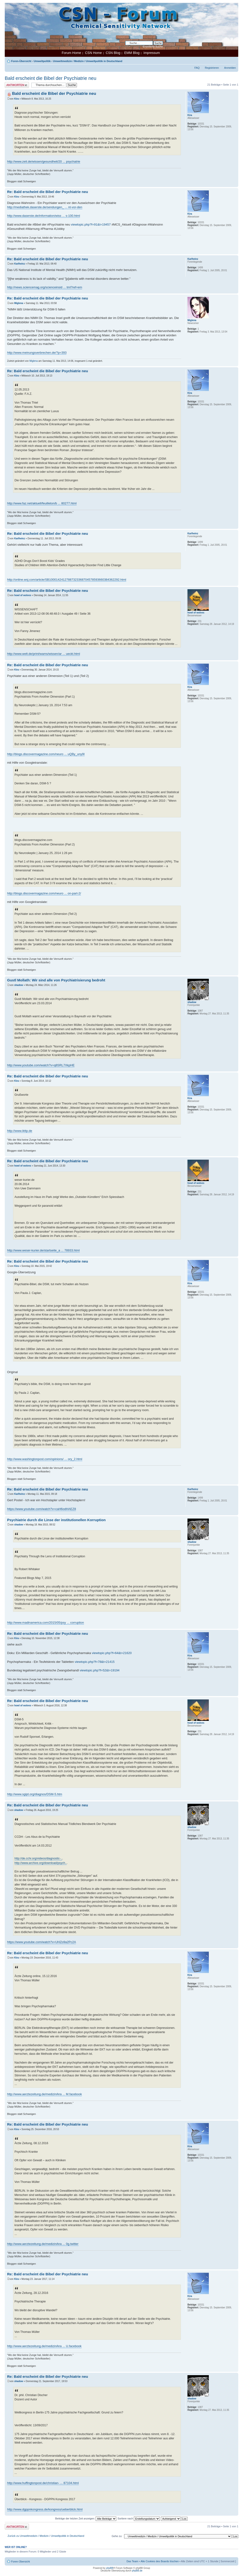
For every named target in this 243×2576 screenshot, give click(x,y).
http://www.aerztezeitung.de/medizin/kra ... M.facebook (44, 2094)
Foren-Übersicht (21, 61)
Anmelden (230, 67)
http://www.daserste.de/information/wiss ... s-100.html (43, 215)
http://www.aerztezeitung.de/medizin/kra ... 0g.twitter (43, 2244)
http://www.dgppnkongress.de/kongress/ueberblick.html (45, 2509)
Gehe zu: (117, 2536)
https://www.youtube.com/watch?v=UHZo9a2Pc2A (41, 1942)
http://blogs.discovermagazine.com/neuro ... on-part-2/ (44, 893)
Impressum (152, 53)
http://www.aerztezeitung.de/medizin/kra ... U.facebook (44, 2346)
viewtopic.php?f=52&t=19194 (100, 1670)
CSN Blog (113, 53)
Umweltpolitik (42, 61)
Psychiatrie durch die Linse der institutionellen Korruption (56, 1520)
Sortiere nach (138, 2518)
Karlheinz (19, 263)
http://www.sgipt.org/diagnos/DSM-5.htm (34, 1794)
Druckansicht (225, 60)
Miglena (18, 303)
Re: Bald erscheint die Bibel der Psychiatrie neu (47, 192)
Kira (16, 98)
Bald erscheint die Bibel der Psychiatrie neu (50, 78)
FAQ (197, 67)
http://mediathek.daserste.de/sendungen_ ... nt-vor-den (44, 207)
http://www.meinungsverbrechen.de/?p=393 (36, 352)
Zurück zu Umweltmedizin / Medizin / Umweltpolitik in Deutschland (46, 2535)
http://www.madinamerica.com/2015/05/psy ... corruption (45, 1622)
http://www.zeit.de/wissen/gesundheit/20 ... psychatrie (43, 161)
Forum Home (71, 53)
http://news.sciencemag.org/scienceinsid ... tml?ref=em (44, 287)
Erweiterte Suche (153, 46)
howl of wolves (22, 595)
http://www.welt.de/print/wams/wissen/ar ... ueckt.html (43, 654)
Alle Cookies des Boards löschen (159, 2561)
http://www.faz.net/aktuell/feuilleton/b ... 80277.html (42, 503)
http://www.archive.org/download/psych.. (40, 1863)
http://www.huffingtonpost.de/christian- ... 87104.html (43, 2483)
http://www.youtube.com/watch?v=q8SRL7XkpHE (41, 1065)
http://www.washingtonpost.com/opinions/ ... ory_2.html (44, 1459)
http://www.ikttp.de (19, 1131)
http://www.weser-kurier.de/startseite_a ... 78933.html (43, 1250)
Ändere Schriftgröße (232, 60)
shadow (18, 985)
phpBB (109, 2568)
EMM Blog (132, 53)
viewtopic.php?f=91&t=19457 (91, 224)
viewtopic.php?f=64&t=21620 (112, 1653)
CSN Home (93, 53)
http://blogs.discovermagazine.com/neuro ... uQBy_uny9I (46, 754)
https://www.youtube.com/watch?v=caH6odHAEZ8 (41, 1509)
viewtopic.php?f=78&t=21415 (95, 1662)
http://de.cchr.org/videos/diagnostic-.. (38, 1858)
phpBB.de (137, 2570)
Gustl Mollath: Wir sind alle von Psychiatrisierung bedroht (56, 980)
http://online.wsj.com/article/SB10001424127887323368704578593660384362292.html (66, 579)
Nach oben (234, 184)
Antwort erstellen (17, 85)
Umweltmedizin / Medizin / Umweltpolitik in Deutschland (87, 61)
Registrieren (212, 67)
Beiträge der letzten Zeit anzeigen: (85, 2518)
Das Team (132, 2561)
